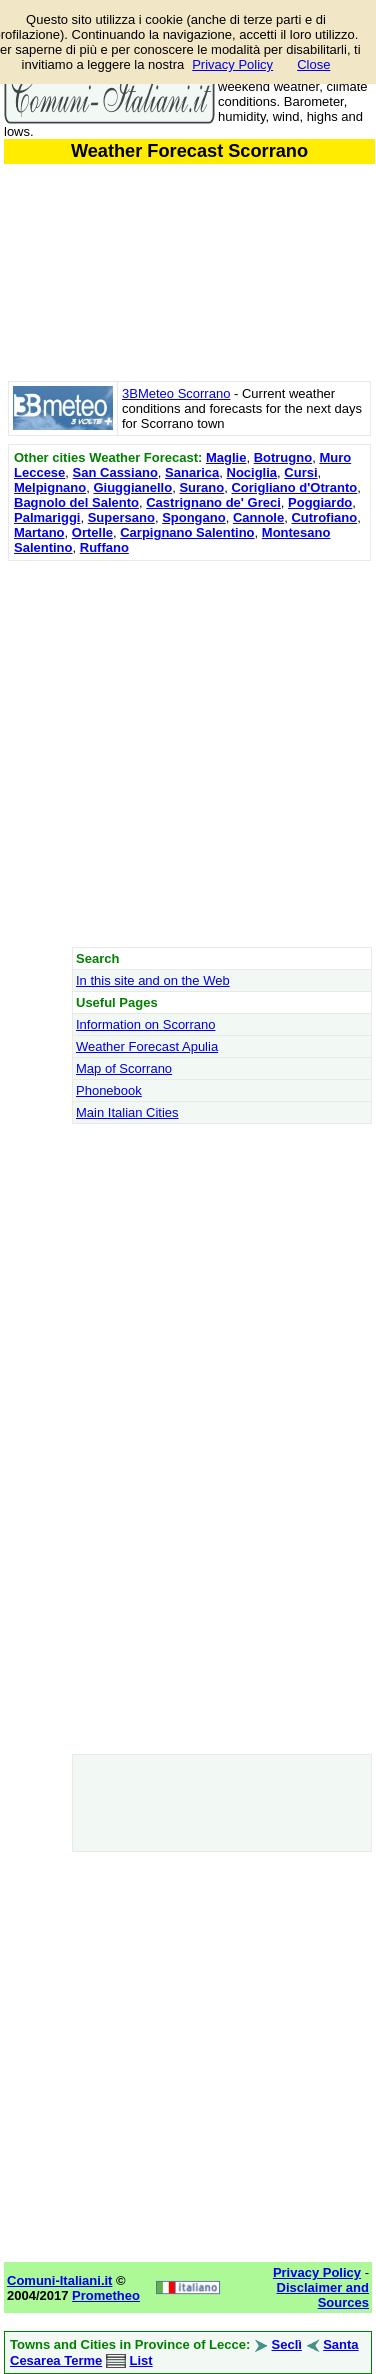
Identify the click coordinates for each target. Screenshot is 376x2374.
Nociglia (252, 472)
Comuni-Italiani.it (59, 2280)
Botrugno (283, 457)
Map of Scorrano (124, 1068)
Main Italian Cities (127, 1112)
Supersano (121, 517)
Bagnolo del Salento (76, 502)
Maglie (226, 457)
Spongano (194, 517)
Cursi (300, 472)
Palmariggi (47, 517)
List (141, 2360)
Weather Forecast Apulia (147, 1046)
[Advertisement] (187, 753)
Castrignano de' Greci (213, 502)
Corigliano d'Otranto (294, 487)
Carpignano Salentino (187, 532)
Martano (39, 532)
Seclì (287, 2344)
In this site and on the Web (153, 980)
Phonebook (109, 1090)
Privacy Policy (232, 64)
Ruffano (104, 547)
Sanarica (192, 472)
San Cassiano (115, 472)
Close (313, 64)
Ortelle (92, 532)
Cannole (258, 517)
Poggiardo (320, 502)
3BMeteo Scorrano (176, 393)
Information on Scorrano (145, 1024)
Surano (201, 487)
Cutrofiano (324, 517)
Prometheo (106, 2295)
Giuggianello (132, 487)
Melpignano (50, 487)
